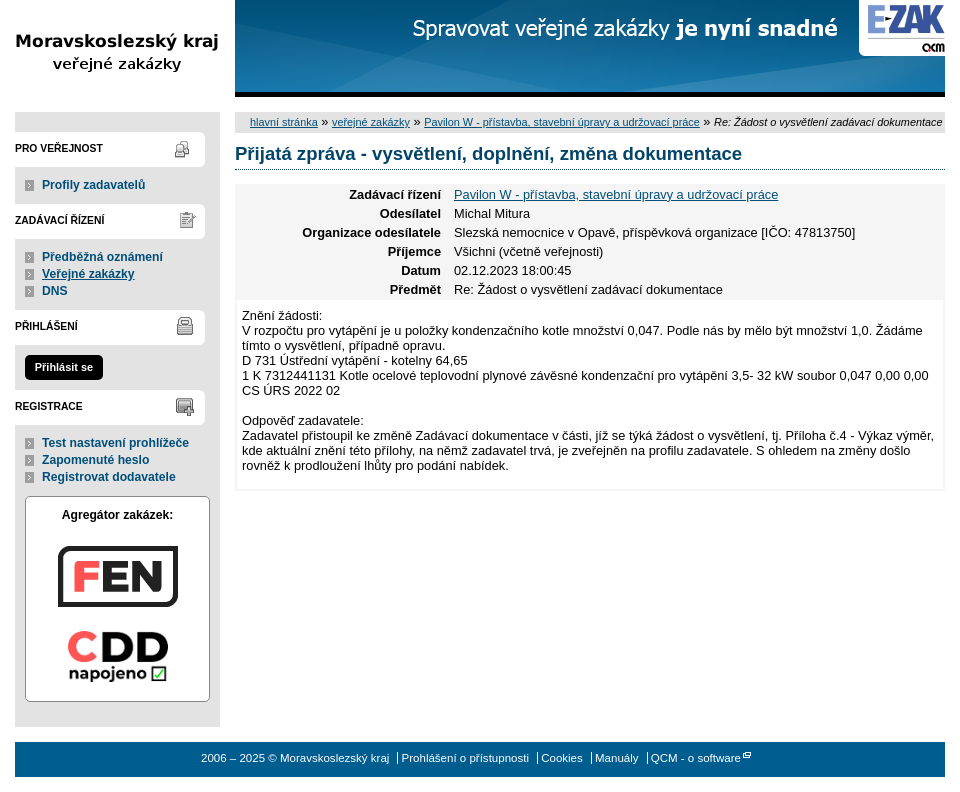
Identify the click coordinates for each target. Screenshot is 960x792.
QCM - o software (696, 758)
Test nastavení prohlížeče (115, 443)
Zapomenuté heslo (95, 460)
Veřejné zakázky (88, 274)
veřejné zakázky (371, 122)
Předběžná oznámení (102, 257)
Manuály (617, 758)
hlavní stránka (284, 122)
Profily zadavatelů (93, 185)
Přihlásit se (64, 367)
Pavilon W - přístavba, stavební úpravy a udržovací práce (562, 122)
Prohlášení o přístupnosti (465, 758)
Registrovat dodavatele (109, 477)
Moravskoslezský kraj (117, 48)
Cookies (562, 758)
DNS (55, 291)
